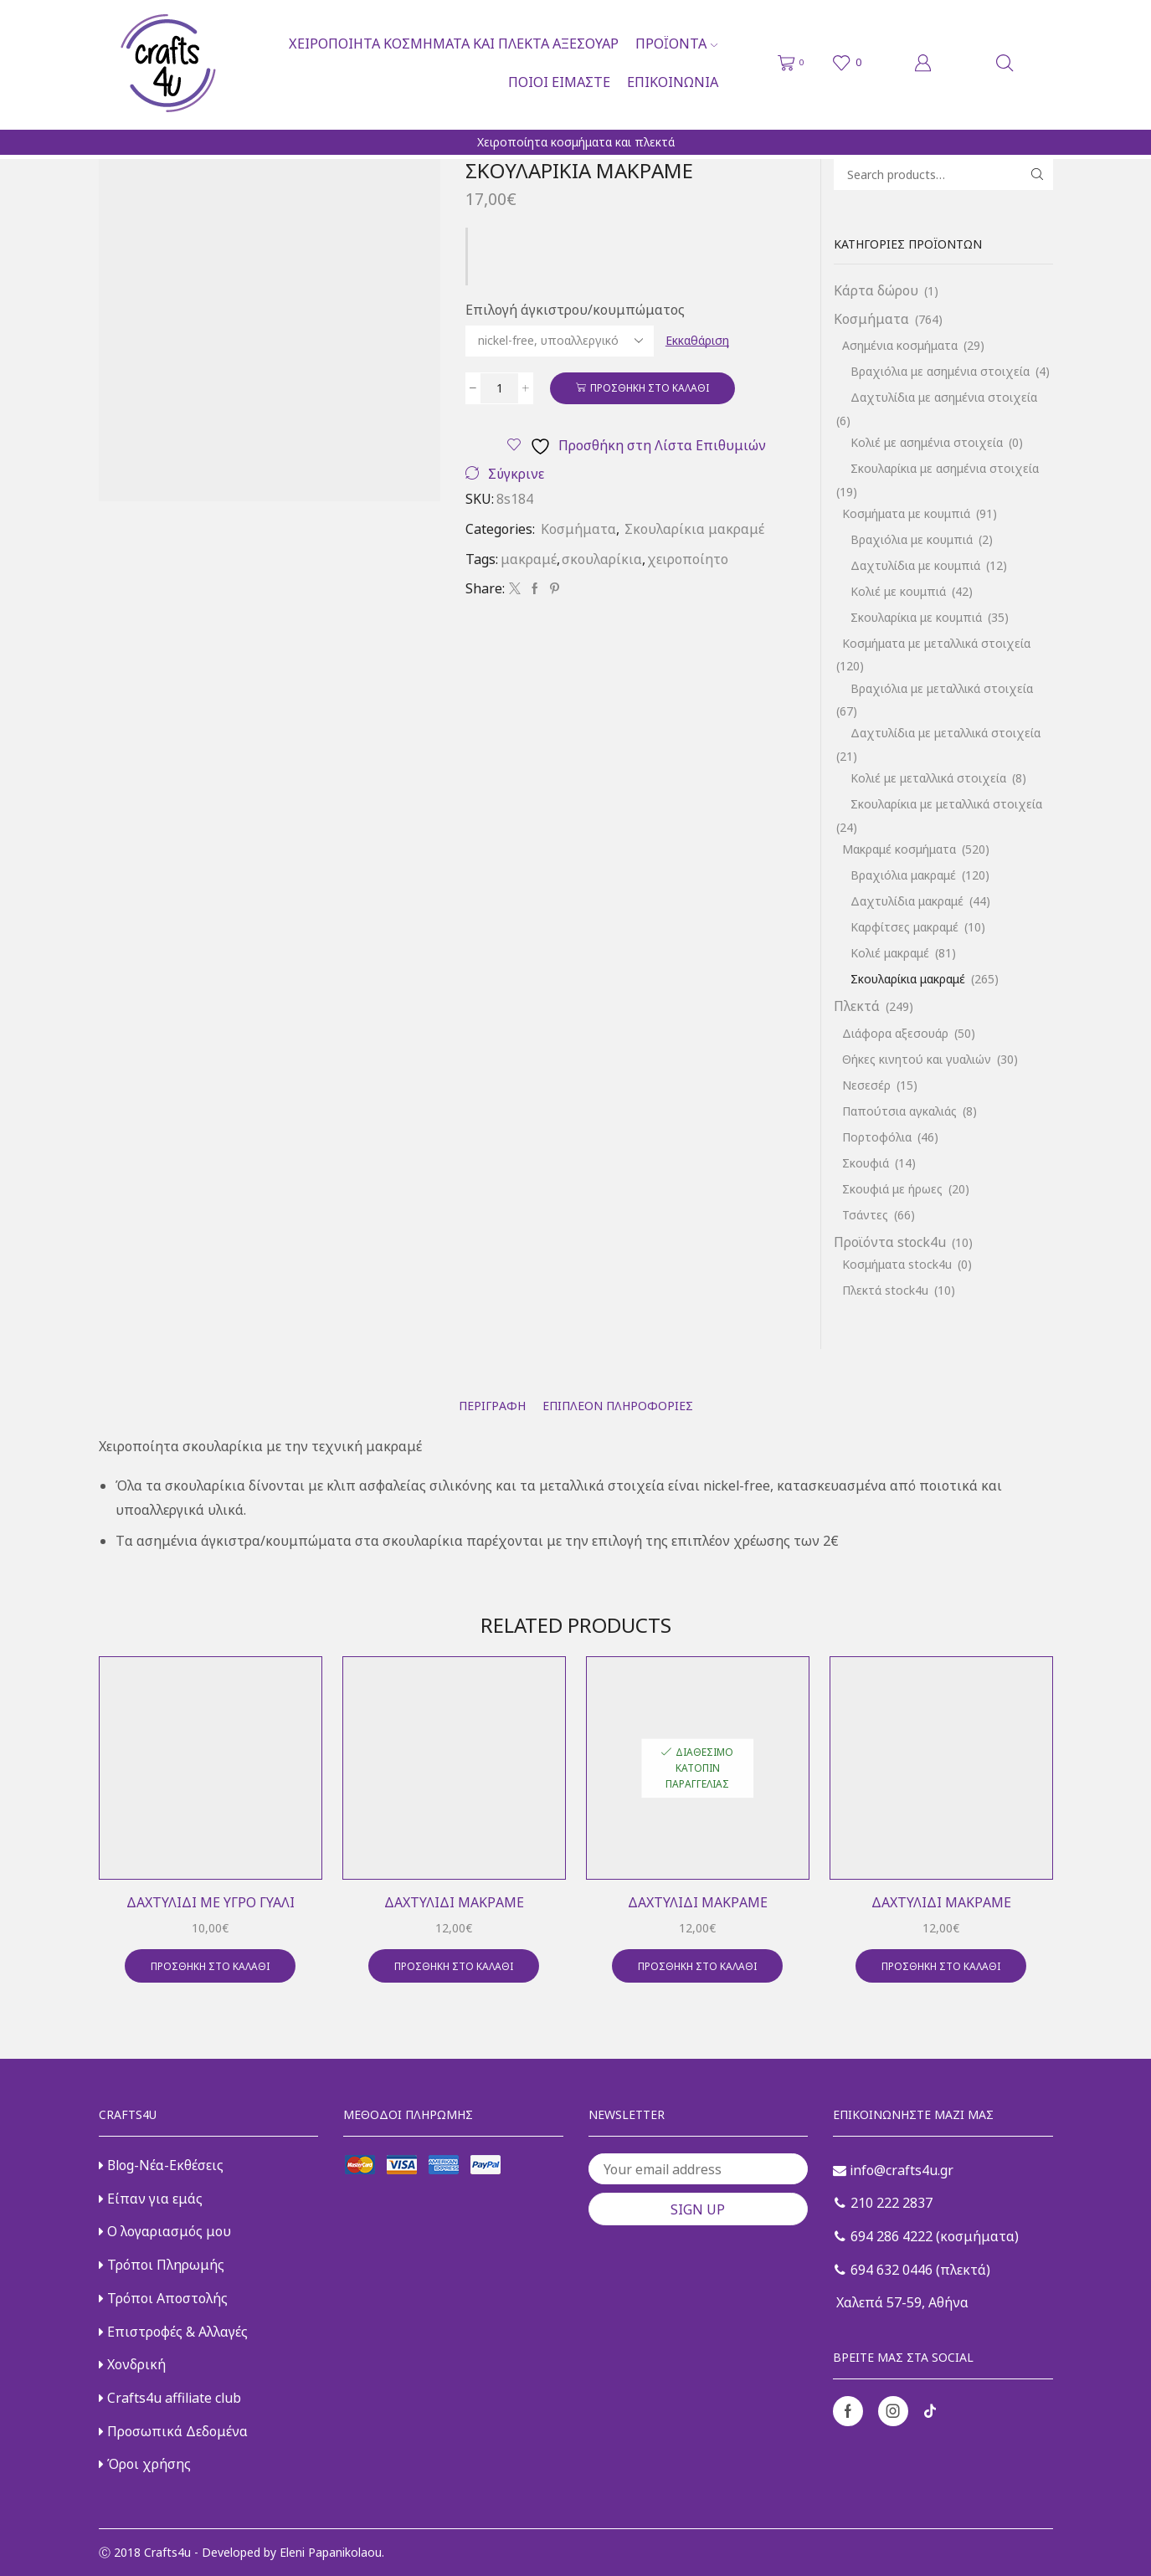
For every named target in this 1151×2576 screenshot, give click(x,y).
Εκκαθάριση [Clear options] (697, 340)
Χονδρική (132, 2364)
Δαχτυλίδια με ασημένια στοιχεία (943, 397)
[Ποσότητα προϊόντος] (499, 388)
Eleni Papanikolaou (331, 2552)
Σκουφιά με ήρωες (892, 1189)
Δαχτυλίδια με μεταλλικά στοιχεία (945, 733)
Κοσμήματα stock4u (897, 1264)
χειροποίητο (687, 559)
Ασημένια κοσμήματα (900, 345)
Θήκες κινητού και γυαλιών (916, 1059)
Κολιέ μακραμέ (889, 953)
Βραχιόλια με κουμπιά (911, 539)
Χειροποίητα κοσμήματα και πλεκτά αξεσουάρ (454, 43)
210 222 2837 (884, 2203)
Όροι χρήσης (145, 2464)
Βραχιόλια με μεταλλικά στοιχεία (941, 688)
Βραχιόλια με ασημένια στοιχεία (940, 371)
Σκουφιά (865, 1163)
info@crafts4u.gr (893, 2170)
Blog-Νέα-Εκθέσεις (161, 2165)
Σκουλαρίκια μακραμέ (694, 529)
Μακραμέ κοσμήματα (899, 849)
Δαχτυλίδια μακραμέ (906, 901)
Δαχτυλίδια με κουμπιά (915, 565)
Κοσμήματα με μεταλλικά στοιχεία (936, 643)
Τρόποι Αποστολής (163, 2298)
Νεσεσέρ (866, 1085)
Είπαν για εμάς (151, 2198)
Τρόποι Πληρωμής (161, 2264)
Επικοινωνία (672, 82)
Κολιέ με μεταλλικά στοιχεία (928, 778)
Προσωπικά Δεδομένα (173, 2431)
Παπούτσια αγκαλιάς (899, 1111)
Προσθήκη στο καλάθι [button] (210, 1966)
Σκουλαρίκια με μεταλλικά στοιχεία (946, 804)
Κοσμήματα (578, 529)
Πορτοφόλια (877, 1137)
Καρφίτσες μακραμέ (904, 927)
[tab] (492, 1405)
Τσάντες (865, 1215)
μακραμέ (529, 559)
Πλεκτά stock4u (885, 1290)
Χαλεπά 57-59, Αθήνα (901, 2302)
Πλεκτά (857, 1006)
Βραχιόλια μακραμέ (903, 875)
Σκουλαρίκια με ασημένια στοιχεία (944, 468)
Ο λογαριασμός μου (165, 2231)
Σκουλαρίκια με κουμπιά (916, 617)
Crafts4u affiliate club (170, 2398)
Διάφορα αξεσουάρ (895, 1033)
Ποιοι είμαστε (559, 82)
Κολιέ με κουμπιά (898, 591)
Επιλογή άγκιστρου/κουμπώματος (575, 309)
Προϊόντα (676, 43)
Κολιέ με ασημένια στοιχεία (926, 442)
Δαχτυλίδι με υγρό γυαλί (210, 1902)
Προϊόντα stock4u (890, 1242)
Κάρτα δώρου (876, 290)
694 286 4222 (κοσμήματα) (927, 2236)
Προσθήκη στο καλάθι (649, 387)
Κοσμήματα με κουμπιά (906, 513)
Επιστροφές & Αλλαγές (173, 2331)
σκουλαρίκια (602, 559)
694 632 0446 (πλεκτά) (912, 2269)
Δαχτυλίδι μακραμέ (454, 1902)
